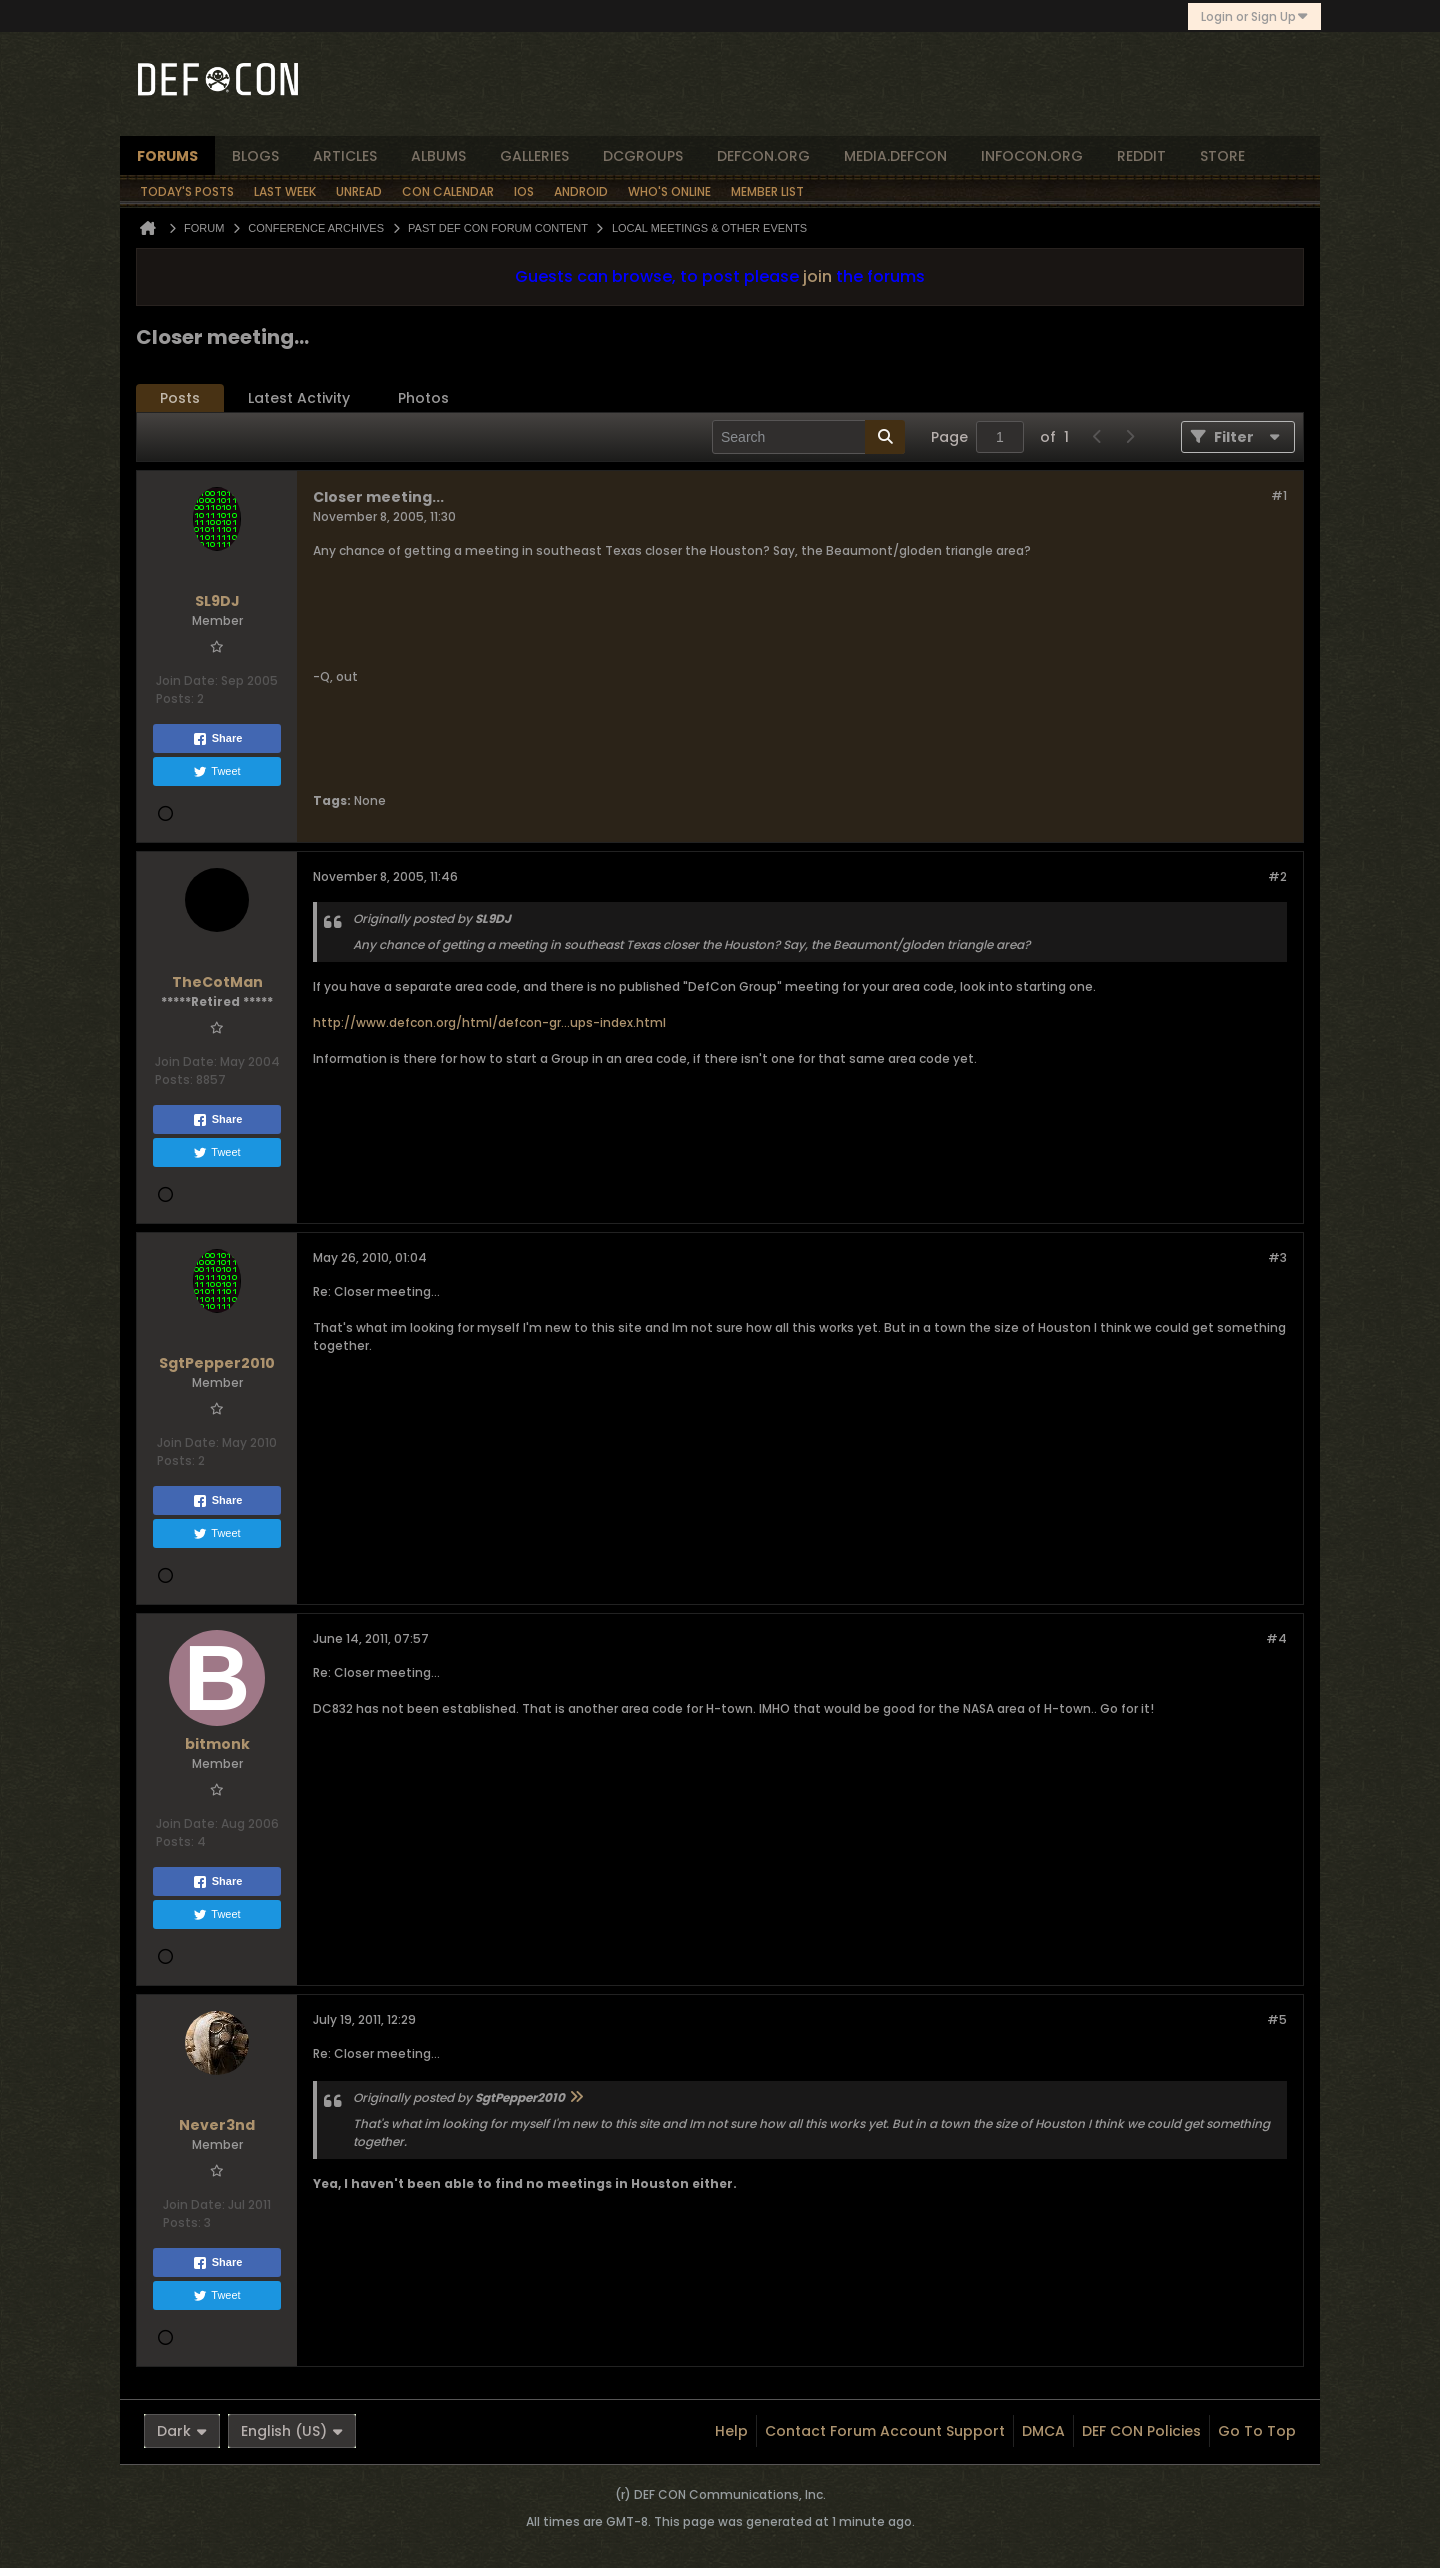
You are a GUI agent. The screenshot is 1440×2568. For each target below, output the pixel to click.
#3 (1277, 1257)
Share (217, 739)
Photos (423, 398)
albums (438, 156)
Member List (767, 191)
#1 (1279, 495)
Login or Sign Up (1254, 16)
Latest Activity (299, 398)
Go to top (1257, 2431)
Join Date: (187, 680)
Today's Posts (187, 191)
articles (345, 156)
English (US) (292, 2431)
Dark (182, 2431)
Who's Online (669, 191)
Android (581, 191)
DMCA (1043, 2431)
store (1222, 156)
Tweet (216, 772)
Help (731, 2431)
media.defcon (895, 156)
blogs (255, 156)
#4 (1276, 1638)
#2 (1277, 876)
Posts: (175, 698)
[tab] (180, 398)
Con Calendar (448, 191)
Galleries (534, 156)
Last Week (285, 191)
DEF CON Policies (1141, 2431)
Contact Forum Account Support (885, 2431)
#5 (1277, 2019)
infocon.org (1032, 156)
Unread (359, 191)
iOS (524, 191)
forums (167, 156)
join (817, 276)
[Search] (808, 437)
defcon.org (763, 156)
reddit (1141, 156)
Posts (180, 398)
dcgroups (643, 156)
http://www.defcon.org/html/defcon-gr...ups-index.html (489, 1022)
